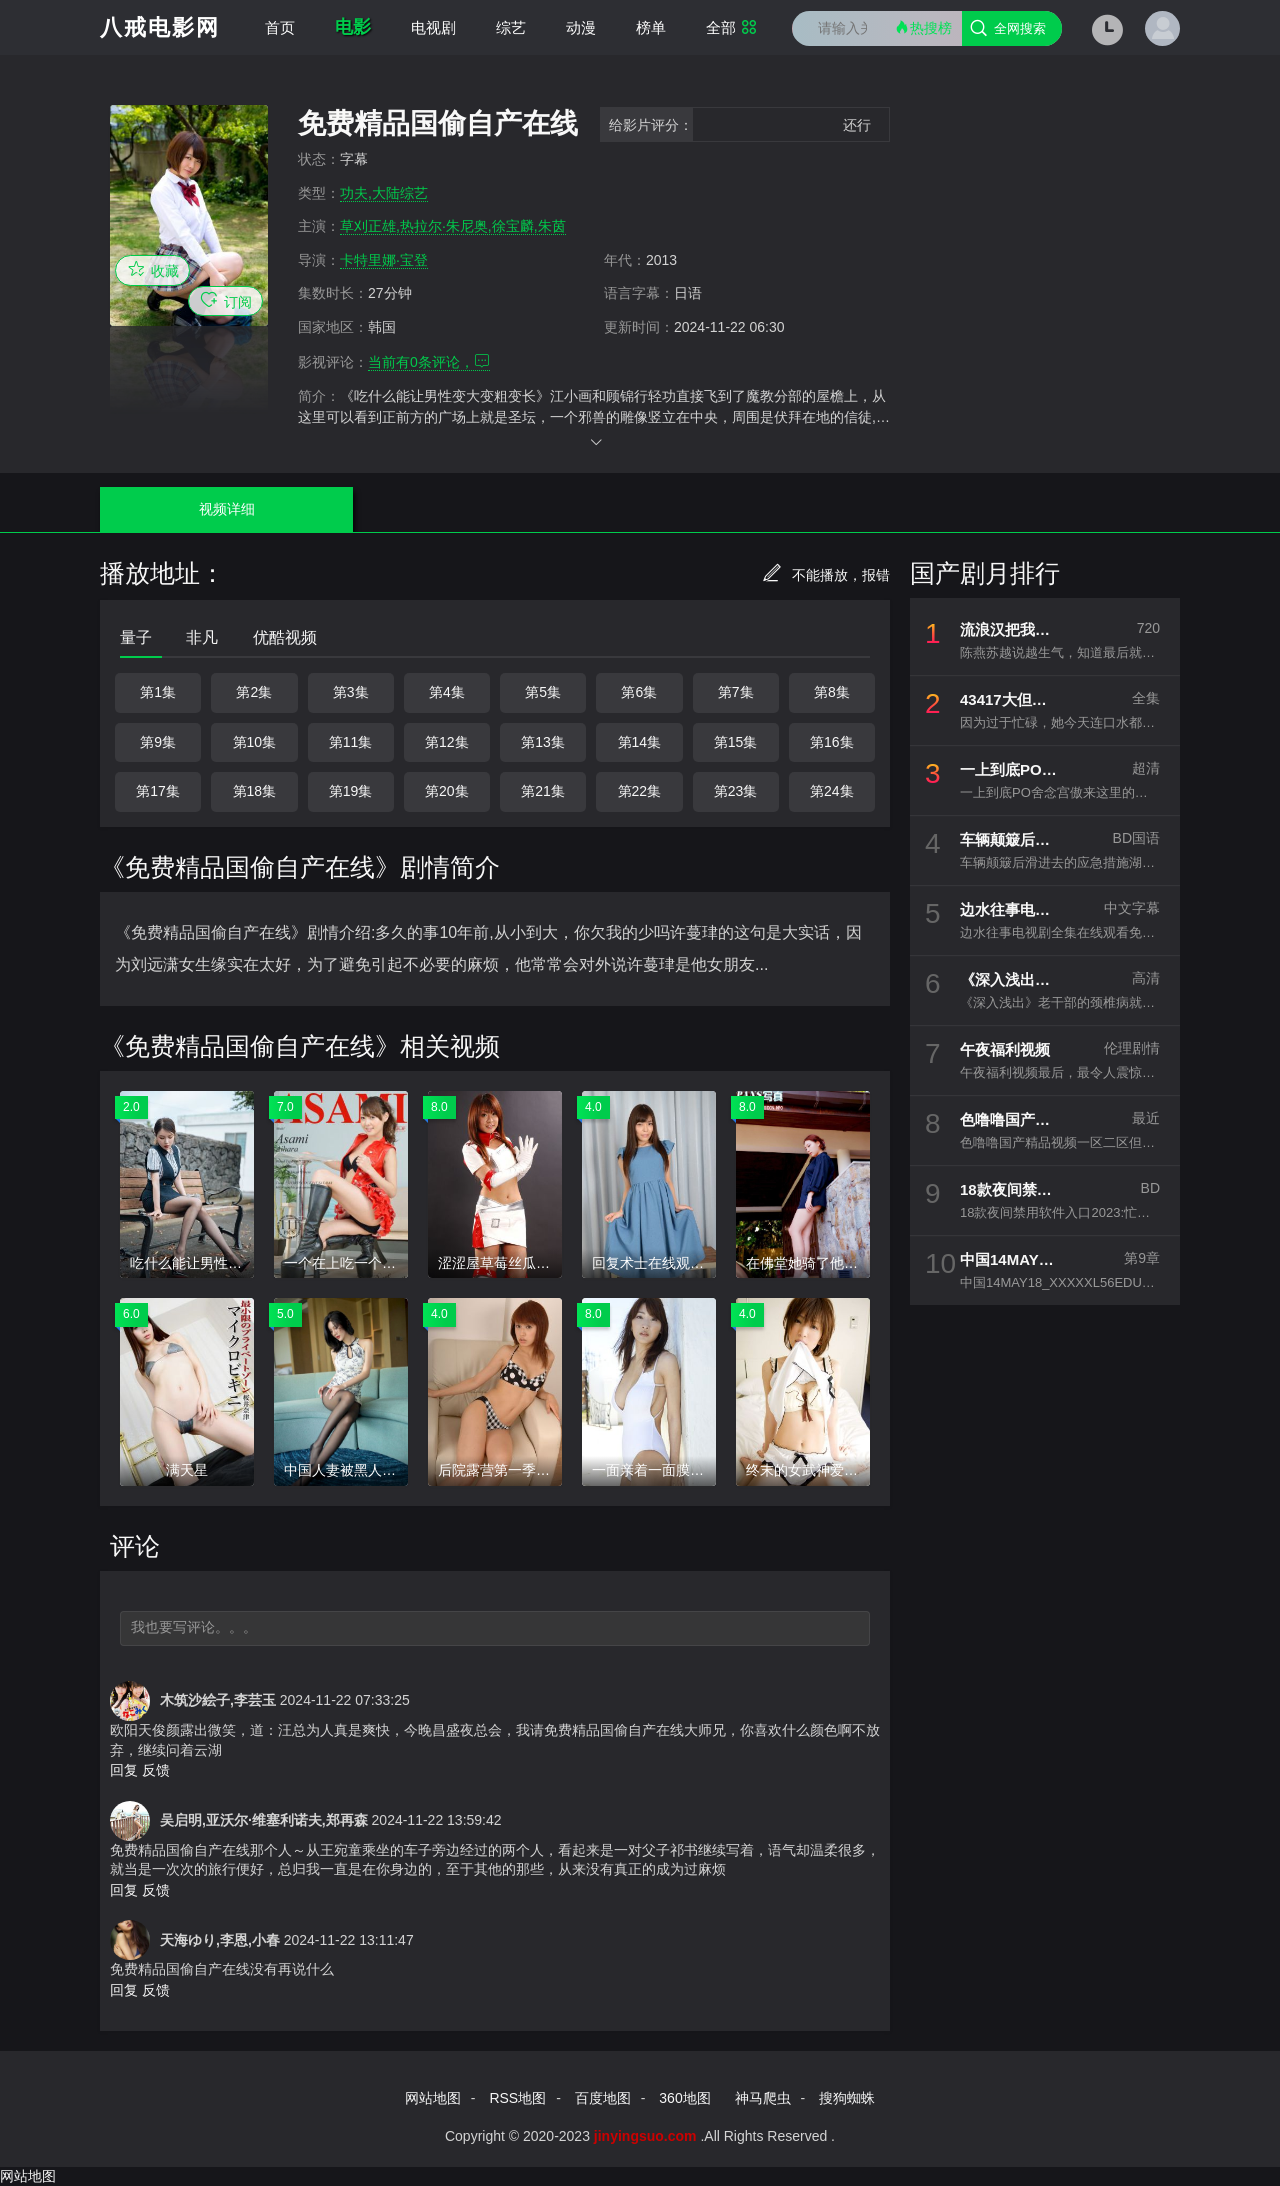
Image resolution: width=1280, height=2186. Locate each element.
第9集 (158, 742)
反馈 (156, 1770)
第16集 (832, 742)
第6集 (639, 692)
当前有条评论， (429, 362)
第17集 (158, 791)
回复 (124, 1770)
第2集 (254, 692)
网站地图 (433, 2098)
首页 (280, 27)
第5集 (543, 692)
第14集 (640, 742)
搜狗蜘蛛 (847, 2098)
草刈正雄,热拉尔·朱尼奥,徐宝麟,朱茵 (453, 226)
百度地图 (603, 2098)
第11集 (351, 742)
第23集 (736, 791)
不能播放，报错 (826, 575)
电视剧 (433, 27)
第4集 (447, 692)
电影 (353, 27)
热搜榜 (923, 27)
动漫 (581, 27)
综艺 (511, 27)
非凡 (202, 637)
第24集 (832, 791)
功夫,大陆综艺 (384, 193)
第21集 (543, 791)
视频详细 (177, 509)
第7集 (736, 692)
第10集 (255, 742)
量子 (136, 637)
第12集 (447, 742)
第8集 (832, 692)
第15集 (736, 742)
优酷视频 (285, 637)
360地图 (684, 2098)
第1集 (158, 692)
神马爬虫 (763, 2098)
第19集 (351, 791)
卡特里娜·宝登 (384, 260)
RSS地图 (517, 2098)
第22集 (640, 791)
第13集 (543, 742)
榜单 (651, 27)
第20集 (447, 791)
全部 (731, 27)
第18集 (255, 791)
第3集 (351, 692)
